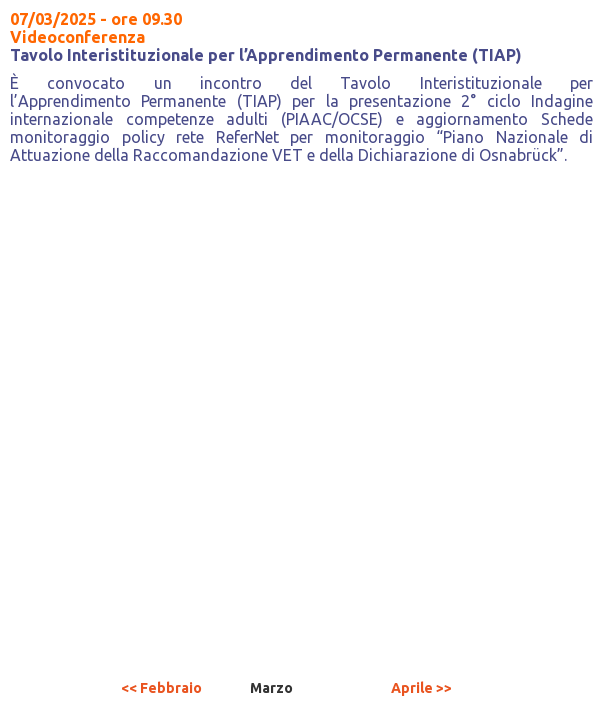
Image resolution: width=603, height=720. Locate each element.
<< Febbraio (161, 688)
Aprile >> (421, 688)
